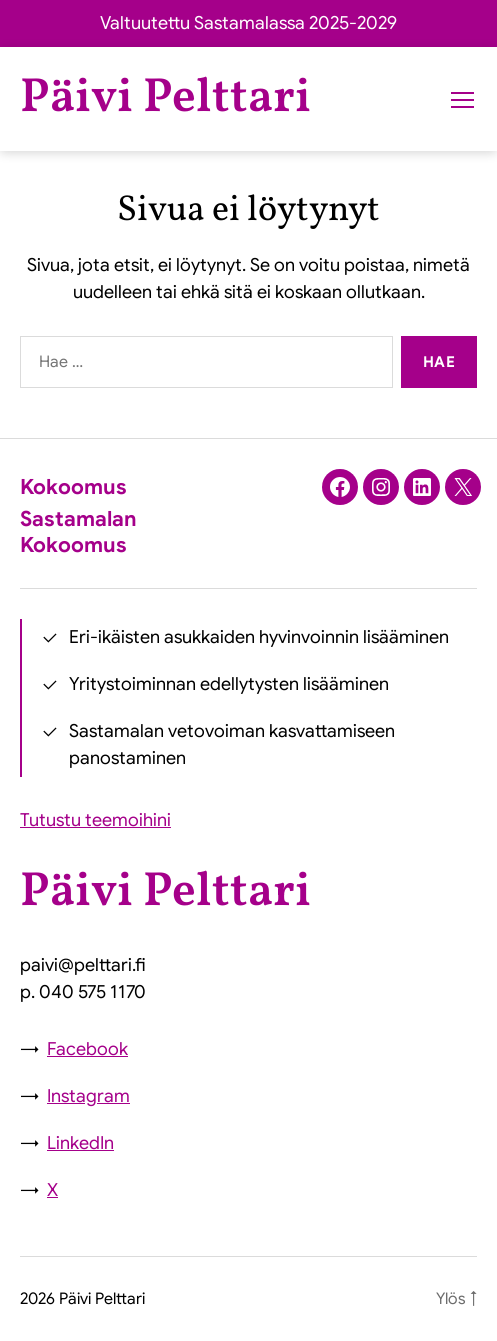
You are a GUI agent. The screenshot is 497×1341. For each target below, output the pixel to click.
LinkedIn (80, 1143)
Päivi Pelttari (165, 99)
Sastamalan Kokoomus (78, 532)
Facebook (87, 1049)
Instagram (88, 1096)
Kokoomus (73, 487)
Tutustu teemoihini (95, 820)
